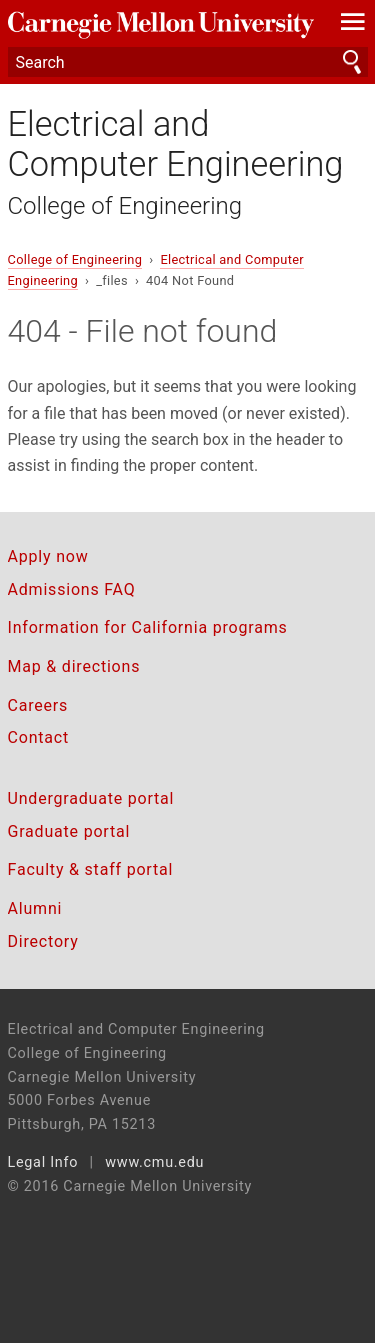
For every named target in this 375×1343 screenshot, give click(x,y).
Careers (38, 705)
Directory (43, 941)
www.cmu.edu (154, 1162)
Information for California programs (148, 627)
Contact (39, 737)
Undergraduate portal (91, 798)
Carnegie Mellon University (161, 25)
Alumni (35, 908)
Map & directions (74, 666)
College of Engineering (125, 206)
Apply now (48, 556)
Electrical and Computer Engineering (176, 144)
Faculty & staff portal (91, 869)
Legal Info (43, 1162)
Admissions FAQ (72, 589)
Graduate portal (69, 831)
